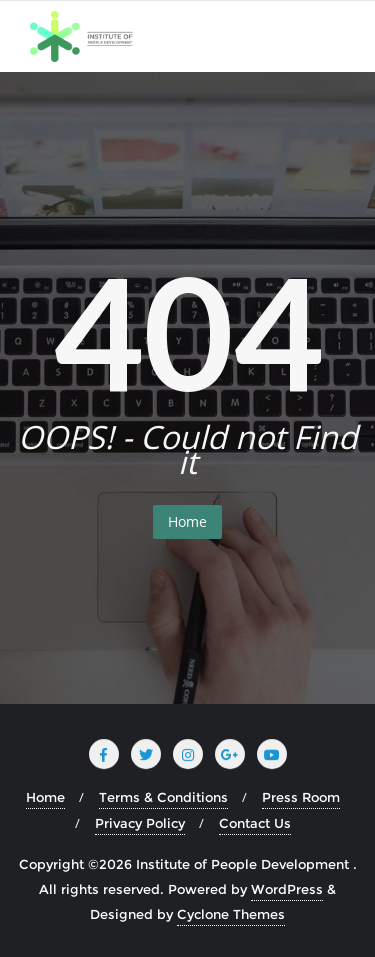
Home (187, 521)
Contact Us (255, 823)
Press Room (301, 797)
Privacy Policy (140, 823)
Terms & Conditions (163, 797)
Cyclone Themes (231, 914)
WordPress (287, 889)
